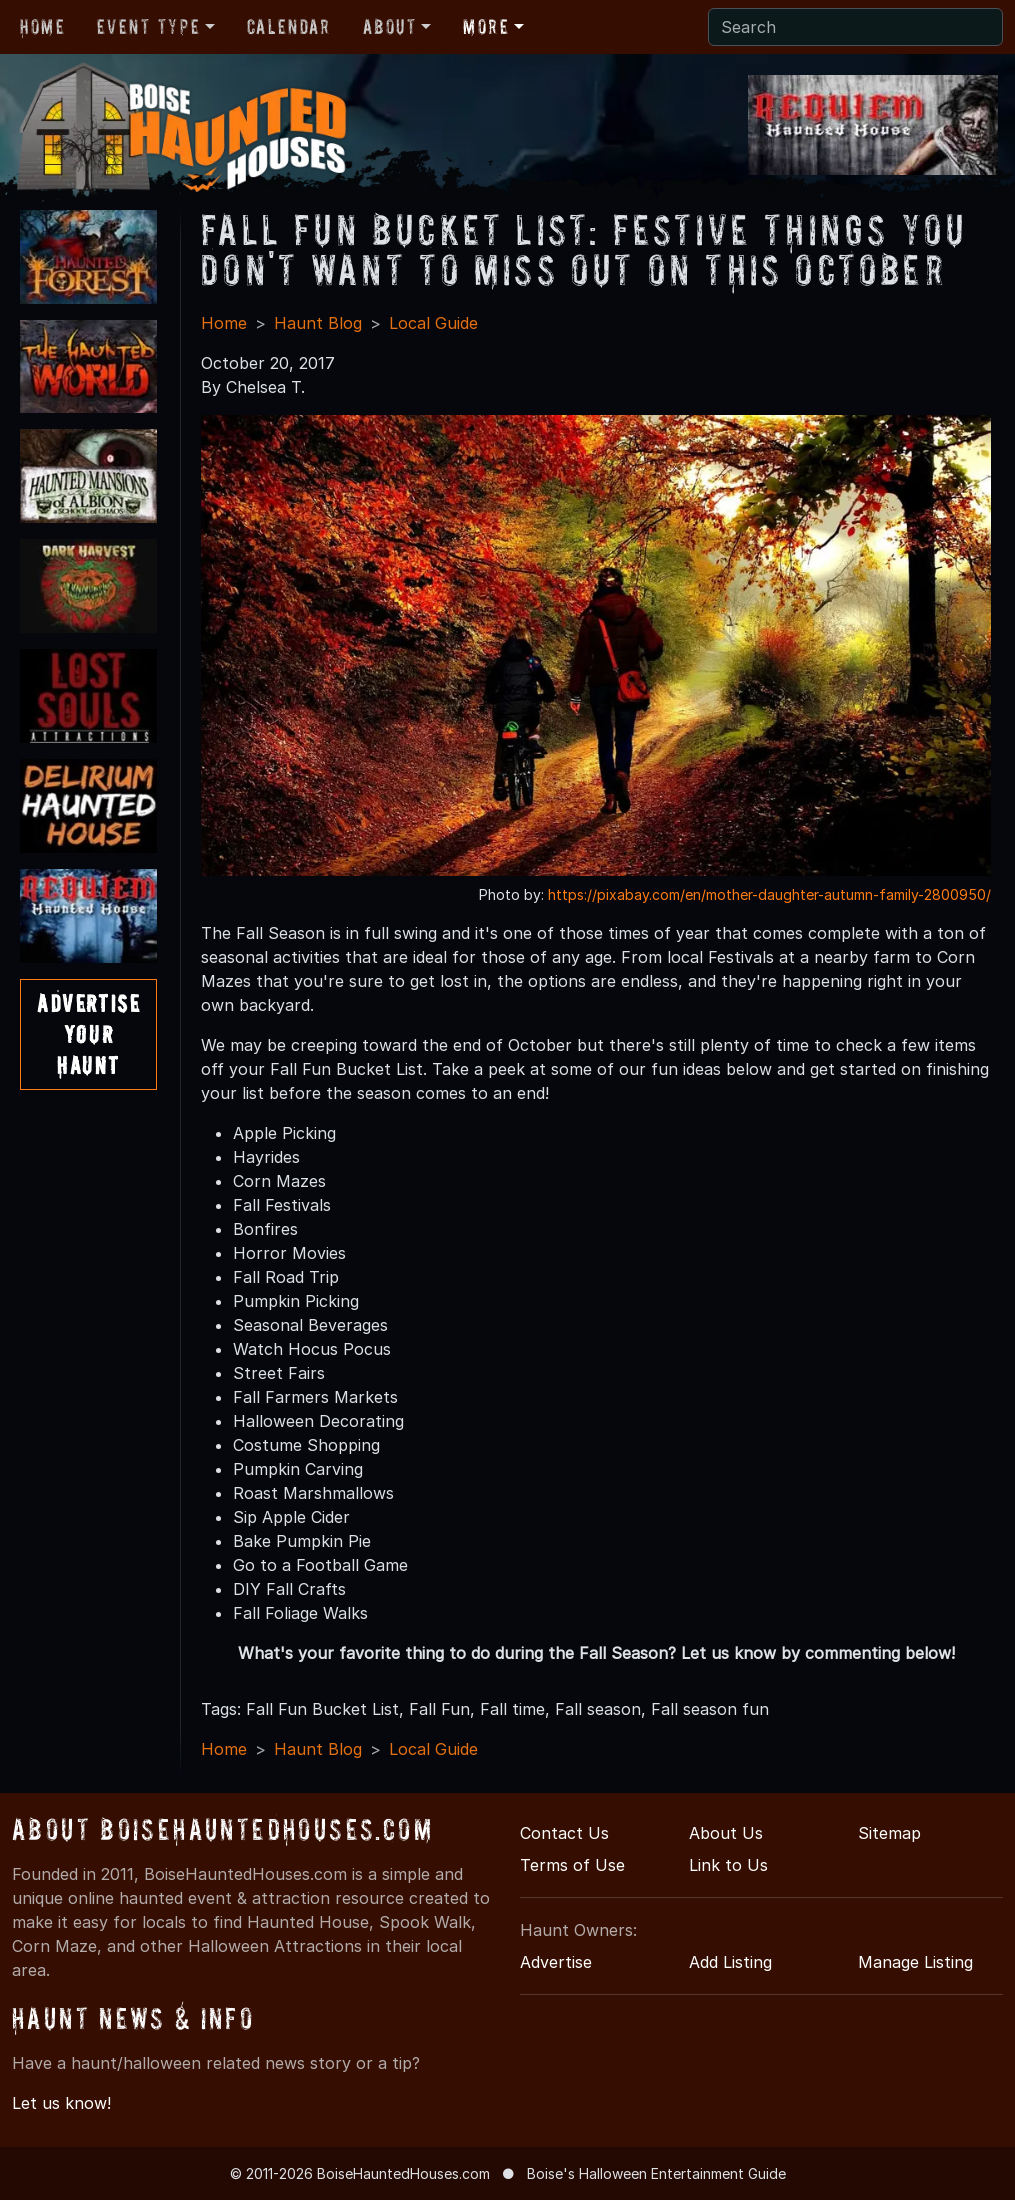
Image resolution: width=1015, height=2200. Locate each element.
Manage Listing (915, 1962)
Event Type (148, 27)
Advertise (556, 1962)
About (390, 27)
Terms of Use (572, 1865)
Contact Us (564, 1833)
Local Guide (433, 323)
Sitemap (889, 1833)
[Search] (855, 27)
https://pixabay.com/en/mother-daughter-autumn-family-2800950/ (769, 894)
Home (42, 27)
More (486, 27)
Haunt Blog (318, 323)
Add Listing (730, 1962)
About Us (726, 1833)
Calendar (289, 27)
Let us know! (61, 2103)
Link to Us (728, 1865)
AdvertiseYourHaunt (88, 1034)
